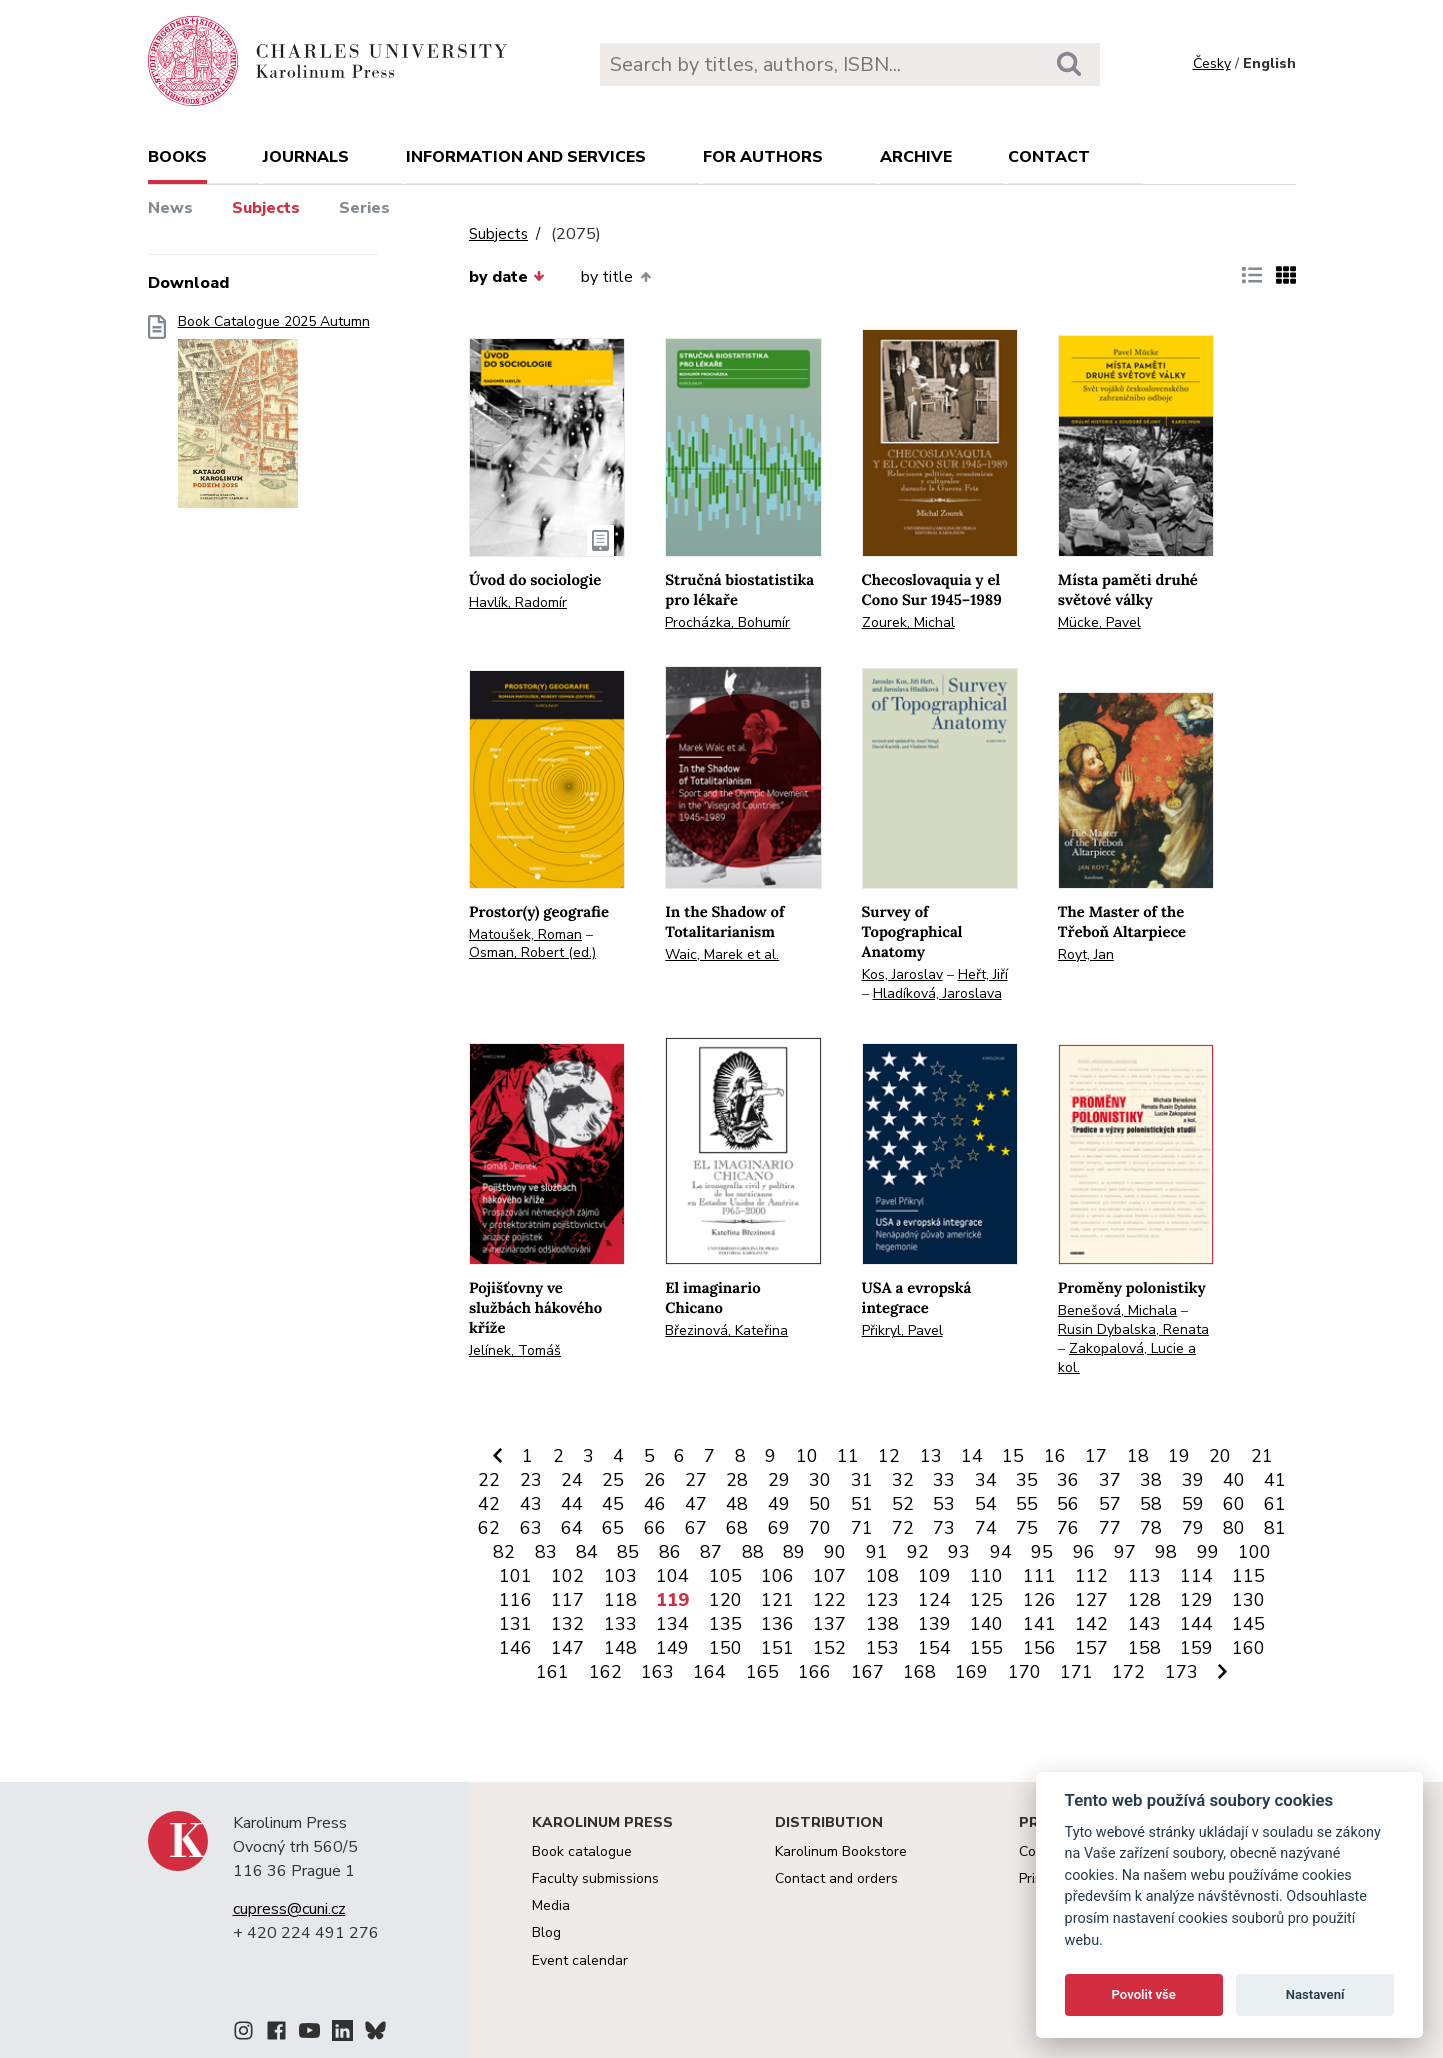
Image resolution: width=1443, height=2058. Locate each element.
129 (1196, 1600)
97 (1125, 1552)
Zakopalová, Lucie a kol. (1127, 1358)
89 (794, 1552)
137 (829, 1624)
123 (882, 1600)
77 (1110, 1528)
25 (613, 1480)
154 (934, 1648)
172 (1128, 1672)
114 (1196, 1576)
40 (1234, 1480)
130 (1248, 1600)
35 (1027, 1480)
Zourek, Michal (908, 622)
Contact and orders (836, 1878)
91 (877, 1552)
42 (489, 1504)
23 (531, 1480)
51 (862, 1504)
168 (919, 1672)
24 (572, 1480)
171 (1076, 1672)
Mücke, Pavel (1099, 622)
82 (504, 1552)
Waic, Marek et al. (722, 954)
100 (1254, 1552)
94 (1001, 1552)
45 (613, 1504)
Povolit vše (1144, 1994)
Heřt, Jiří (983, 974)
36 (1068, 1480)
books (177, 157)
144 (1196, 1624)
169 (971, 1672)
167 (867, 1672)
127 (1091, 1600)
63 (531, 1528)
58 (1151, 1504)
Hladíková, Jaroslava (937, 993)
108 (882, 1576)
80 (1234, 1528)
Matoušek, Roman (525, 934)
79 (1193, 1528)
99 (1208, 1552)
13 (931, 1456)
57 (1110, 1504)
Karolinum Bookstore (841, 1851)
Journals (306, 157)
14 (972, 1456)
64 (572, 1528)
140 (986, 1624)
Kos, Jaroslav (902, 974)
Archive (916, 157)
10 (807, 1456)
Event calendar (580, 1960)
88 (753, 1552)
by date (507, 277)
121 (777, 1600)
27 (696, 1480)
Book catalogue (582, 1851)
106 (777, 1576)
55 (1027, 1504)
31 (862, 1480)
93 (959, 1552)
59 (1193, 1504)
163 (657, 1672)
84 (587, 1552)
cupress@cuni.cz (289, 1909)
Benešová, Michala (1117, 1310)
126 (1039, 1600)
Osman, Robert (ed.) (532, 952)
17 (1096, 1456)
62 (489, 1528)
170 (1024, 1672)
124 (934, 1600)
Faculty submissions (595, 1878)
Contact (1049, 157)
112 (1091, 1576)
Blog (546, 1932)
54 (986, 1504)
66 (655, 1528)
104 (672, 1576)
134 (672, 1624)
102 (567, 1576)
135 (725, 1624)
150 (725, 1648)
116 (515, 1600)
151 (777, 1648)
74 (986, 1528)
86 (670, 1552)
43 (531, 1504)
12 (889, 1456)
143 (1144, 1624)
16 (1055, 1456)
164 (709, 1672)
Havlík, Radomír (518, 602)
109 (934, 1576)
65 (613, 1528)
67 (696, 1528)
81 (1275, 1528)
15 (1013, 1456)
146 (515, 1648)
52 (903, 1504)
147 (567, 1648)
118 (620, 1600)
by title (615, 277)
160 (1248, 1648)
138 (882, 1624)
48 (737, 1504)
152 (829, 1648)
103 (620, 1576)
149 (672, 1648)
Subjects (266, 208)
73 (944, 1528)
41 (1275, 1480)
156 (1039, 1648)
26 (655, 1480)
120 (725, 1600)
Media (551, 1905)
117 (567, 1600)
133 (620, 1624)
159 (1196, 1648)
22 (489, 1480)
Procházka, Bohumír (727, 622)
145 (1248, 1624)
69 (779, 1528)
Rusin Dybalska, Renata (1133, 1329)
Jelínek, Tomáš (515, 1350)
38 (1151, 1480)
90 (835, 1552)
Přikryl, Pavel (902, 1330)
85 (628, 1552)
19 (1179, 1456)
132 (567, 1624)
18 (1138, 1456)
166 (814, 1672)
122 (829, 1600)
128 (1144, 1600)
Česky (1212, 63)
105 (725, 1576)
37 (1110, 1480)
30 (820, 1480)
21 (1262, 1456)
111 (1039, 1576)
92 (918, 1552)
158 (1144, 1648)
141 (1039, 1624)
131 (515, 1624)
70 (820, 1528)
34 (986, 1480)
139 (934, 1624)
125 (986, 1600)
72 (903, 1528)
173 (1181, 1672)
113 (1144, 1576)
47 (696, 1504)
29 (779, 1480)
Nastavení (1315, 1994)
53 (944, 1504)
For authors (763, 157)
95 (1042, 1552)
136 (777, 1624)
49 (779, 1504)
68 (737, 1528)
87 (711, 1552)
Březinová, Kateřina (726, 1330)
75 (1027, 1528)
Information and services (526, 157)
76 (1068, 1528)
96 (1084, 1552)
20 (1220, 1456)
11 (848, 1456)
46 (655, 1504)
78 (1151, 1528)
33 (944, 1480)
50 (820, 1504)
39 (1193, 1480)
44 (572, 1504)
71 (862, 1528)
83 (546, 1552)
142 (1091, 1624)
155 (986, 1648)
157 (1091, 1648)
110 (986, 1576)
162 (605, 1672)
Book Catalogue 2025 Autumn (274, 417)
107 (829, 1576)
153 (882, 1648)
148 (620, 1648)
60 (1234, 1504)
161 (552, 1672)
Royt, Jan (1086, 954)
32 (903, 1480)
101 (515, 1576)
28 (737, 1480)
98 (1166, 1552)
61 (1275, 1504)
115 (1248, 1576)
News (170, 208)
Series (364, 208)
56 (1068, 1504)
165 (762, 1672)
